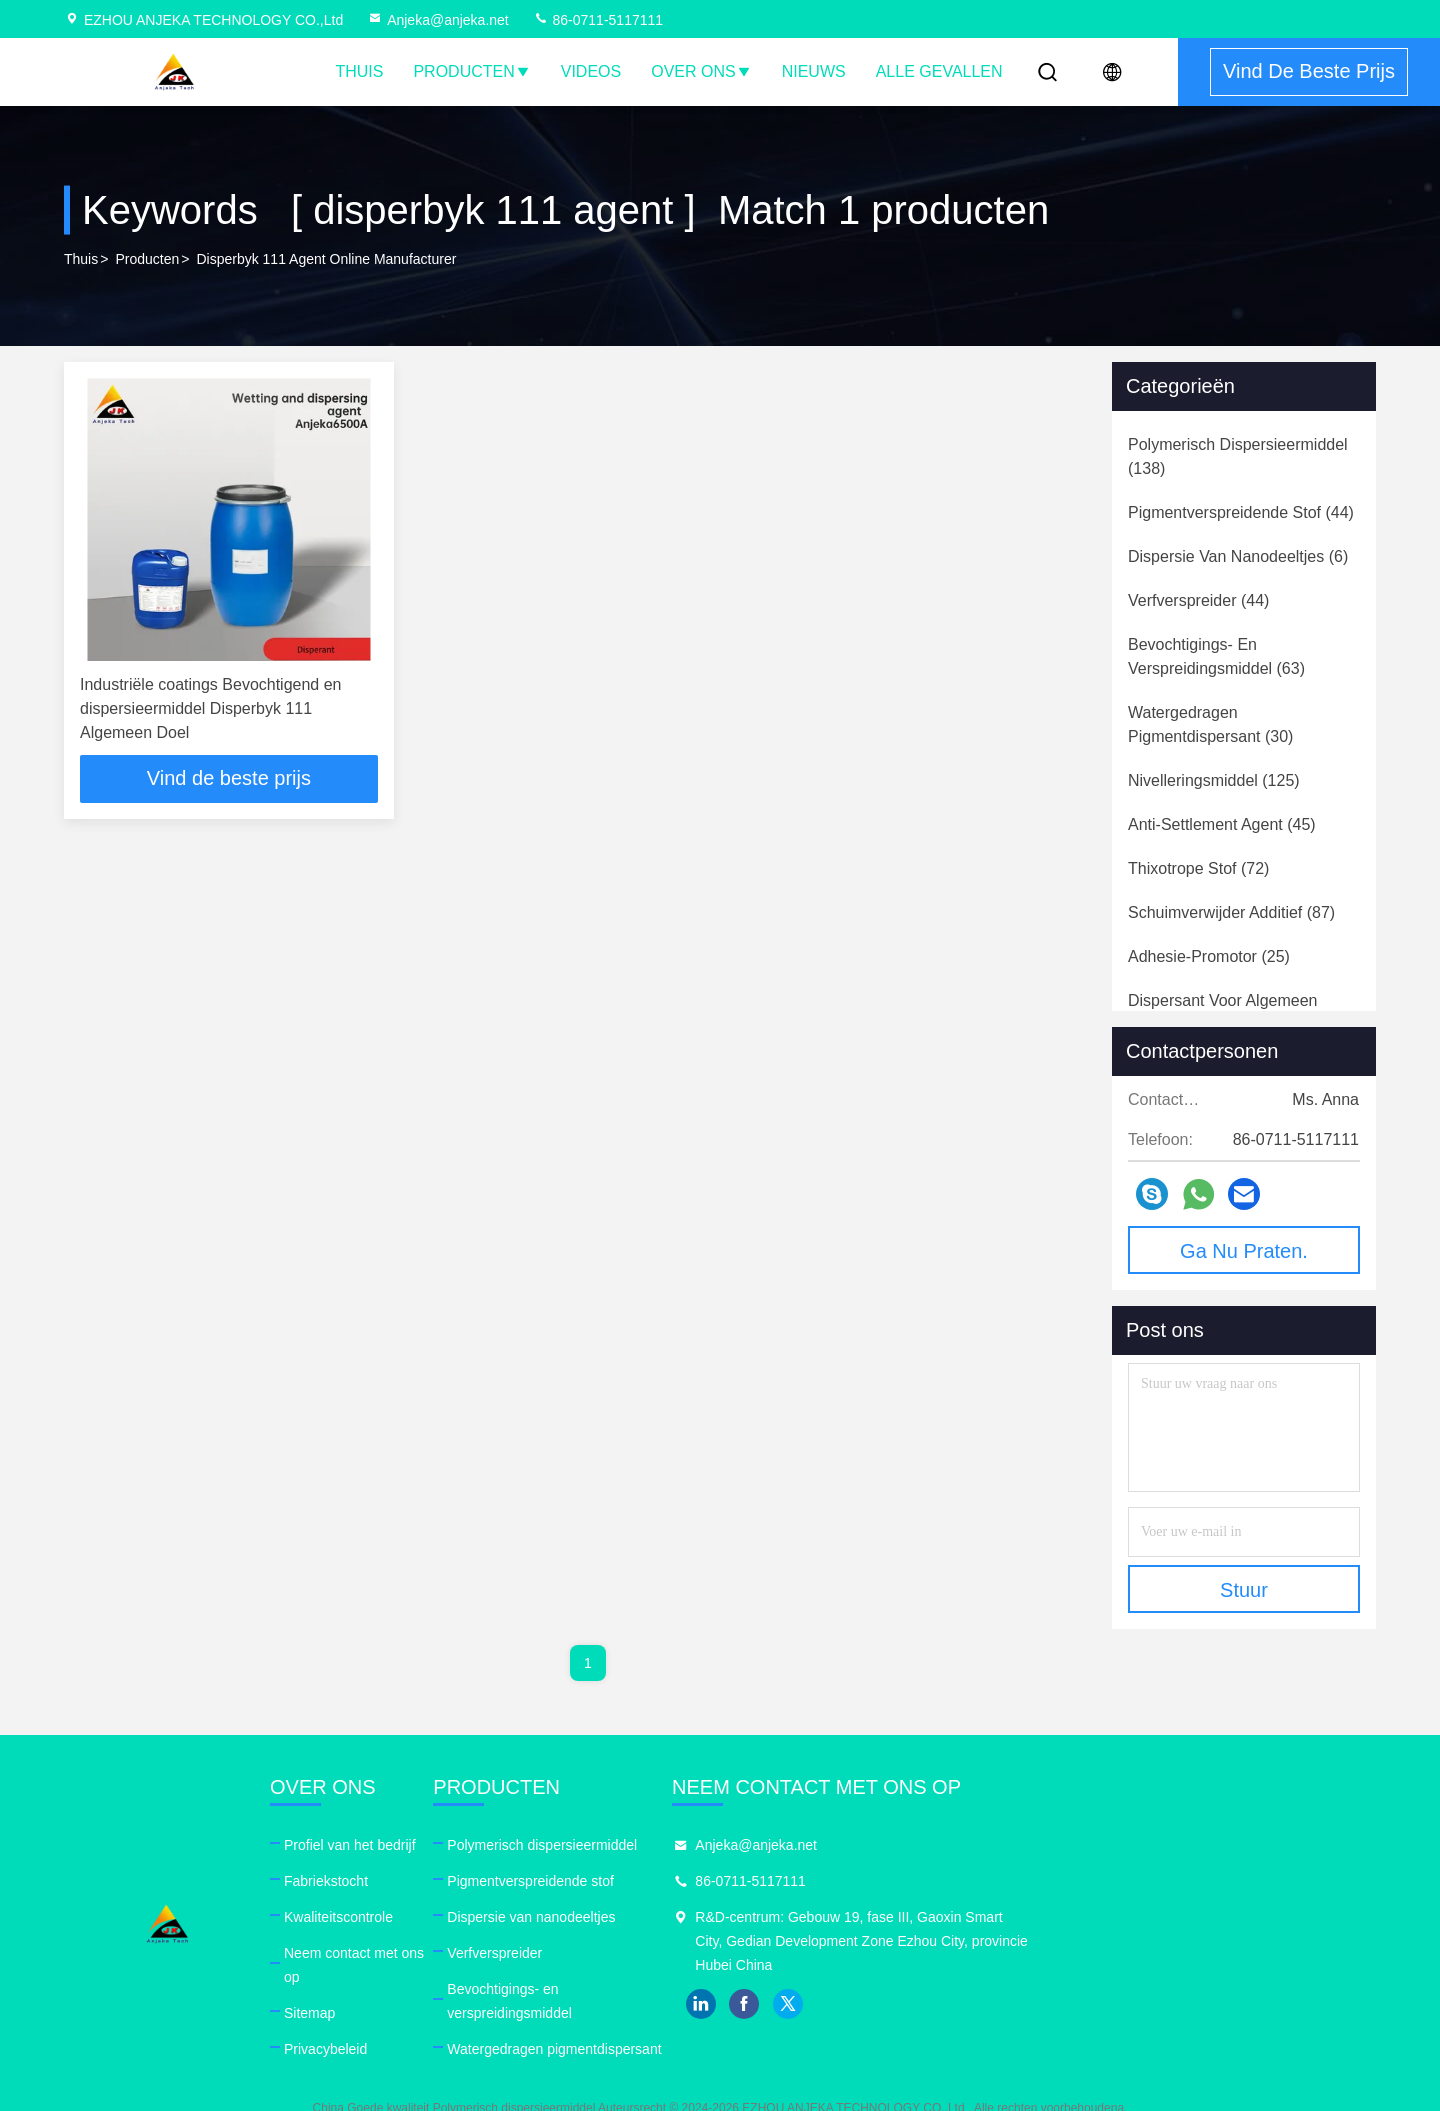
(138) (1238, 456)
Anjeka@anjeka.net (438, 20)
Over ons (701, 71)
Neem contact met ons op (478, 1953)
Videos (591, 71)
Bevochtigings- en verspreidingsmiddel (805, 1989)
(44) (1241, 512)
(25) (1209, 956)
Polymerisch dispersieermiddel (780, 1845)
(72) (1198, 868)
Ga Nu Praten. (1244, 1251)
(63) (1216, 656)
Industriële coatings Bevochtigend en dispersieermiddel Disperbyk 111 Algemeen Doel (211, 708)
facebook (1111, 2004)
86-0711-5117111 (598, 20)
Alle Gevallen (939, 71)
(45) (1222, 824)
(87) (1231, 912)
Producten (471, 71)
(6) (1238, 556)
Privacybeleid (439, 2025)
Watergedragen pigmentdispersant (792, 2025)
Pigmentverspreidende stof (768, 1881)
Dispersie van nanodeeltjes (769, 1917)
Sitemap (423, 1989)
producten (147, 259)
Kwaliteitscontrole (452, 1917)
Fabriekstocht (440, 1881)
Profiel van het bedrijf (464, 1845)
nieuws (814, 71)
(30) (1210, 724)
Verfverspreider (732, 1953)
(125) (1214, 780)
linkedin (1067, 2004)
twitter (1155, 2004)
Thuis (359, 71)
